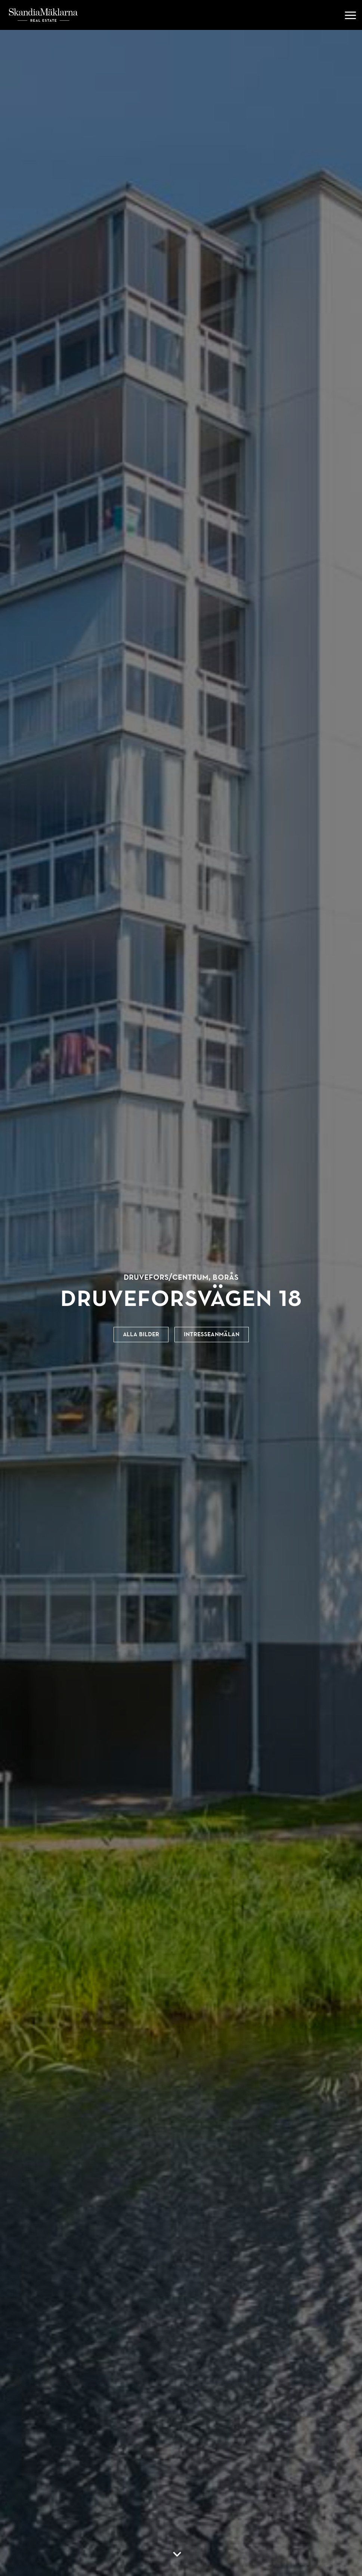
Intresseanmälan (211, 1334)
